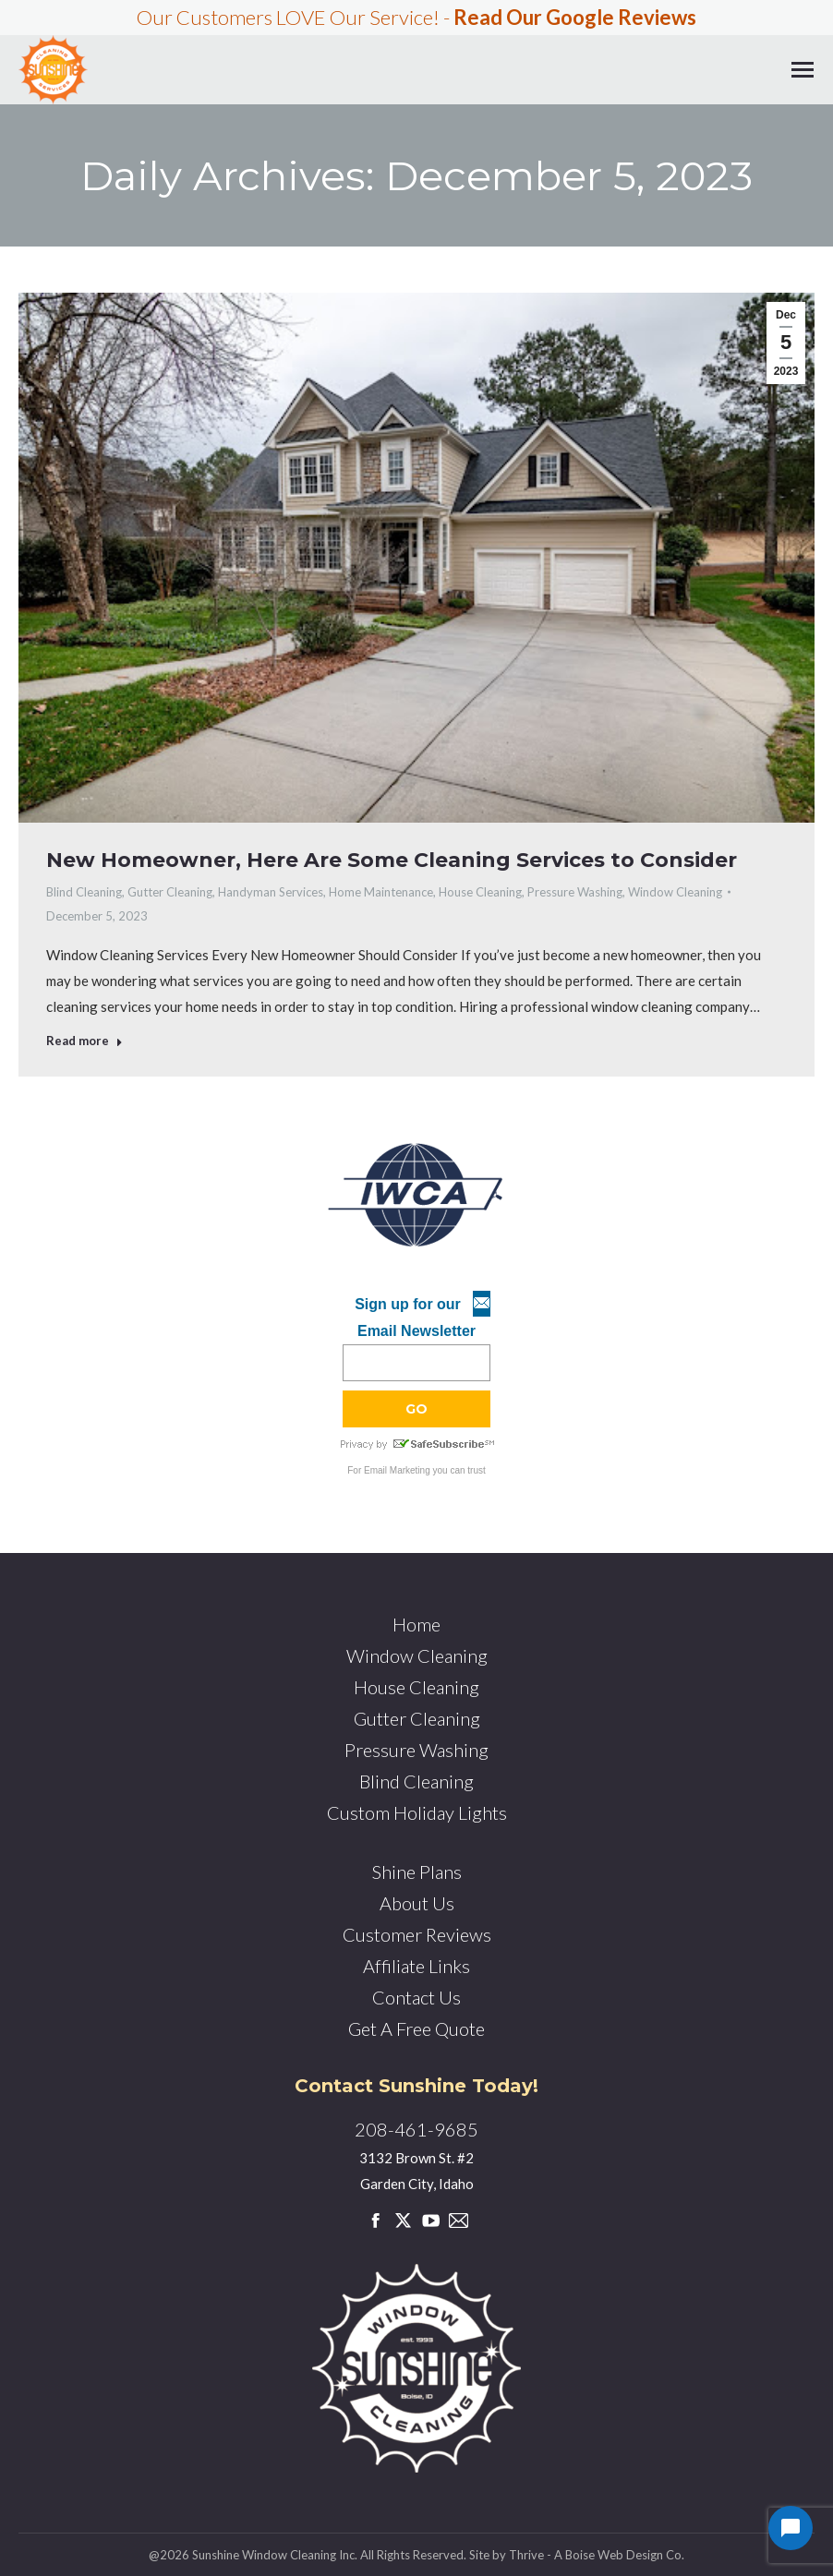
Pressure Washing (574, 892)
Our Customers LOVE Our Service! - (416, 17)
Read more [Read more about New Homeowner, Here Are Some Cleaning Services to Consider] (84, 1040)
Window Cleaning (675, 892)
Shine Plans (417, 1871)
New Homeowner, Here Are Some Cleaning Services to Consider (391, 860)
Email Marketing (397, 1470)
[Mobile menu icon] (803, 69)
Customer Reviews (417, 1934)
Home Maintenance (381, 892)
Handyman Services (270, 892)
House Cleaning (480, 892)
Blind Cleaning (84, 892)
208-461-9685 (416, 2129)
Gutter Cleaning (169, 892)
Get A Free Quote (416, 2028)
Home (416, 1624)
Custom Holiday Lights (417, 1812)
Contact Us (416, 1997)
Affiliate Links (416, 1966)
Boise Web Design (614, 2554)
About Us (417, 1903)
